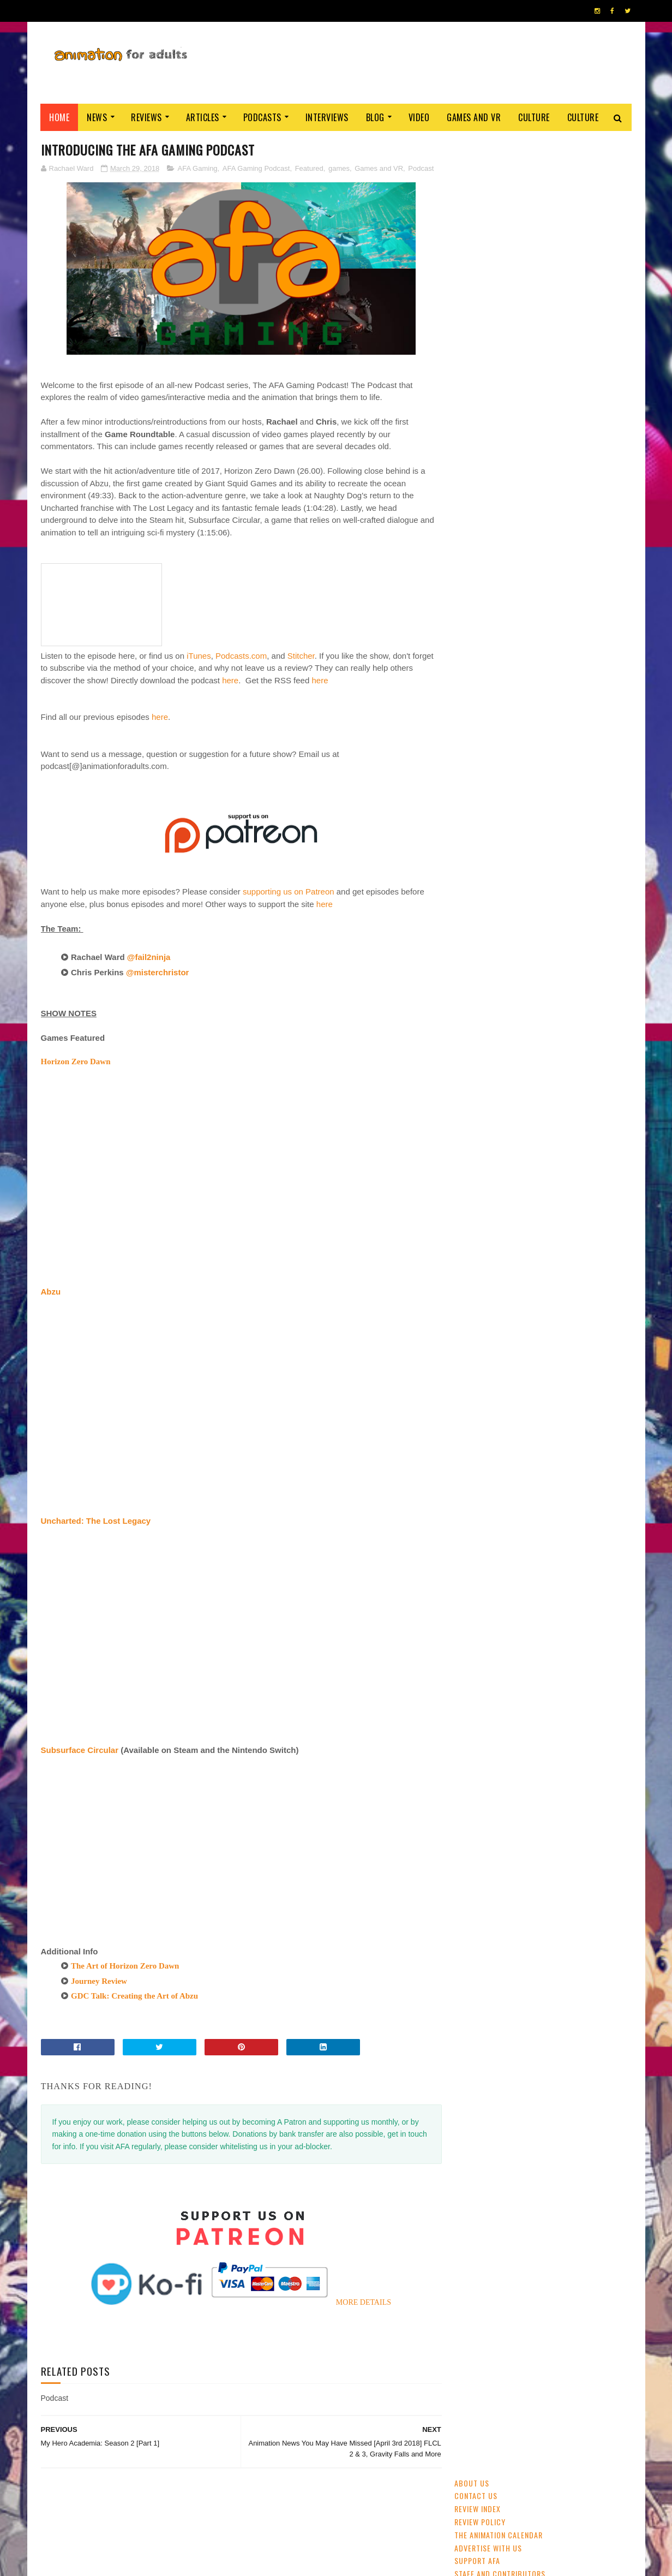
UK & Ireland (578, 746)
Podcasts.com (241, 655)
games (339, 168)
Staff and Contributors (499, 236)
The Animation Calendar (498, 197)
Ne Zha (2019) (543, 465)
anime (468, 746)
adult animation (485, 784)
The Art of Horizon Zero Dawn (125, 1966)
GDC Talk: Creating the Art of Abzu (134, 1996)
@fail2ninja (150, 957)
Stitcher (301, 655)
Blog (375, 117)
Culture (534, 117)
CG (541, 746)
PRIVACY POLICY (336, 2562)
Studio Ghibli (546, 784)
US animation (587, 804)
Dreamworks (543, 823)
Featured (309, 168)
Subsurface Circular (80, 1750)
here (230, 680)
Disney (563, 765)
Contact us (475, 158)
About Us (471, 145)
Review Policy (480, 184)
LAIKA (524, 861)
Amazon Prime (481, 861)
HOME (598, 2558)
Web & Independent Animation (506, 804)
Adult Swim (594, 823)
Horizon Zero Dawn (76, 1061)
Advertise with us (488, 210)
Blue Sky (558, 861)
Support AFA (477, 223)
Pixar (590, 784)
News (97, 117)
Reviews (147, 117)
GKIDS (468, 765)
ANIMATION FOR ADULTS (204, 2562)
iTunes (199, 655)
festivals (505, 765)
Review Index (477, 171)
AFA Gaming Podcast (256, 168)
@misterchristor (158, 972)
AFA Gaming (198, 168)
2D (536, 765)
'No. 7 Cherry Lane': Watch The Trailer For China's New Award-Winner (572, 576)
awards (598, 765)
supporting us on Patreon (288, 892)
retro (568, 842)
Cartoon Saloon (485, 823)
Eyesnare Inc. (291, 2562)
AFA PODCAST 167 (484, 1496)
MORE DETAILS (359, 2302)
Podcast (421, 168)
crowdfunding (522, 842)
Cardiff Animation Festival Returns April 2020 (570, 620)
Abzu (51, 1291)
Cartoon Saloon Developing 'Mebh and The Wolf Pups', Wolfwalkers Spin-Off (572, 527)
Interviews (327, 117)
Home (60, 117)
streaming (507, 746)
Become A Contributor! (498, 249)
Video (419, 117)
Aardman (473, 842)
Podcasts (262, 117)
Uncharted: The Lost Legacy (96, 1520)
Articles (202, 117)
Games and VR (474, 117)
